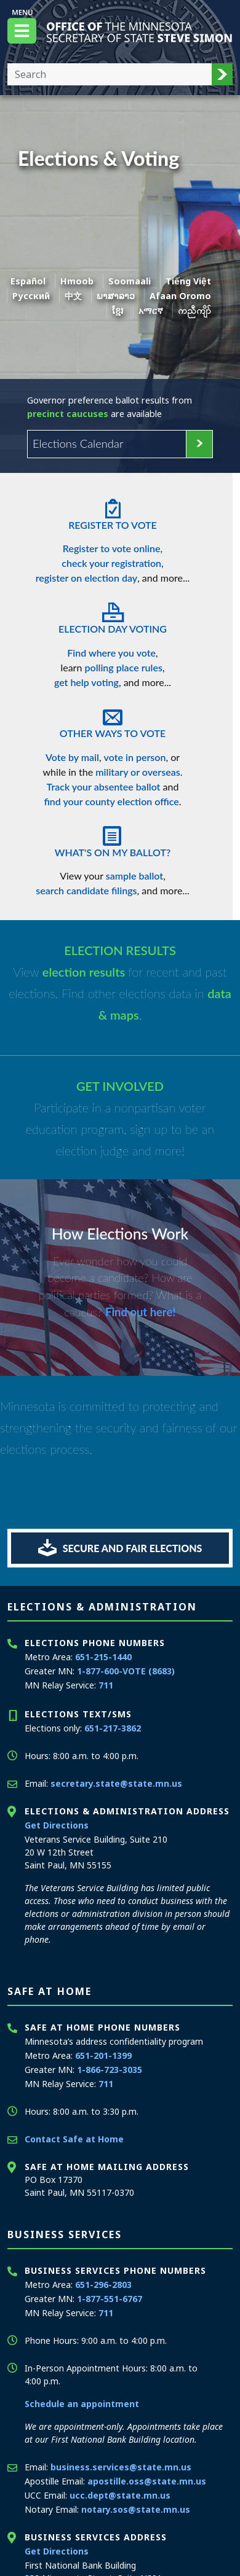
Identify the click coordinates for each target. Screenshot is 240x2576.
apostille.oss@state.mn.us (146, 2481)
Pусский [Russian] (31, 296)
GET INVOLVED (120, 1086)
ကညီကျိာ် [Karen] (194, 310)
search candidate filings (86, 890)
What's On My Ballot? (113, 838)
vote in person (135, 757)
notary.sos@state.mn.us (135, 2509)
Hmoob (77, 281)
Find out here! (140, 1312)
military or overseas (137, 772)
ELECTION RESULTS (120, 950)
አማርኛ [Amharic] (150, 310)
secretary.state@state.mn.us (116, 1783)
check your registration (111, 563)
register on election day (86, 578)
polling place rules (123, 667)
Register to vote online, (112, 548)
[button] (222, 74)
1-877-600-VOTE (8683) (126, 1671)
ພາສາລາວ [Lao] (116, 296)
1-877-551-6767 (109, 2299)
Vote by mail (72, 757)
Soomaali (129, 281)
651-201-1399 (103, 2055)
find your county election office (111, 801)
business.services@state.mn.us (120, 2467)
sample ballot (134, 875)
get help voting (86, 682)
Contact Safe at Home (74, 2139)
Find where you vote (111, 652)
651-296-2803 (103, 2284)
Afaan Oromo (180, 296)
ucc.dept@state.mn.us (120, 2495)
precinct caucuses (67, 414)
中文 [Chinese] (73, 296)
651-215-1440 (103, 1657)
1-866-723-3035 (109, 2069)
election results (85, 971)
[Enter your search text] (109, 74)
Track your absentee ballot (104, 786)
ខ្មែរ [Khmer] (118, 310)
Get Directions (57, 1825)
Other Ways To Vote (113, 719)
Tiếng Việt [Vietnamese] (188, 281)
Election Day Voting (113, 614)
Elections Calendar (78, 443)
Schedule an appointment (82, 2404)
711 (105, 1685)
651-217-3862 (112, 1728)
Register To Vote (113, 511)
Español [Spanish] (28, 281)
